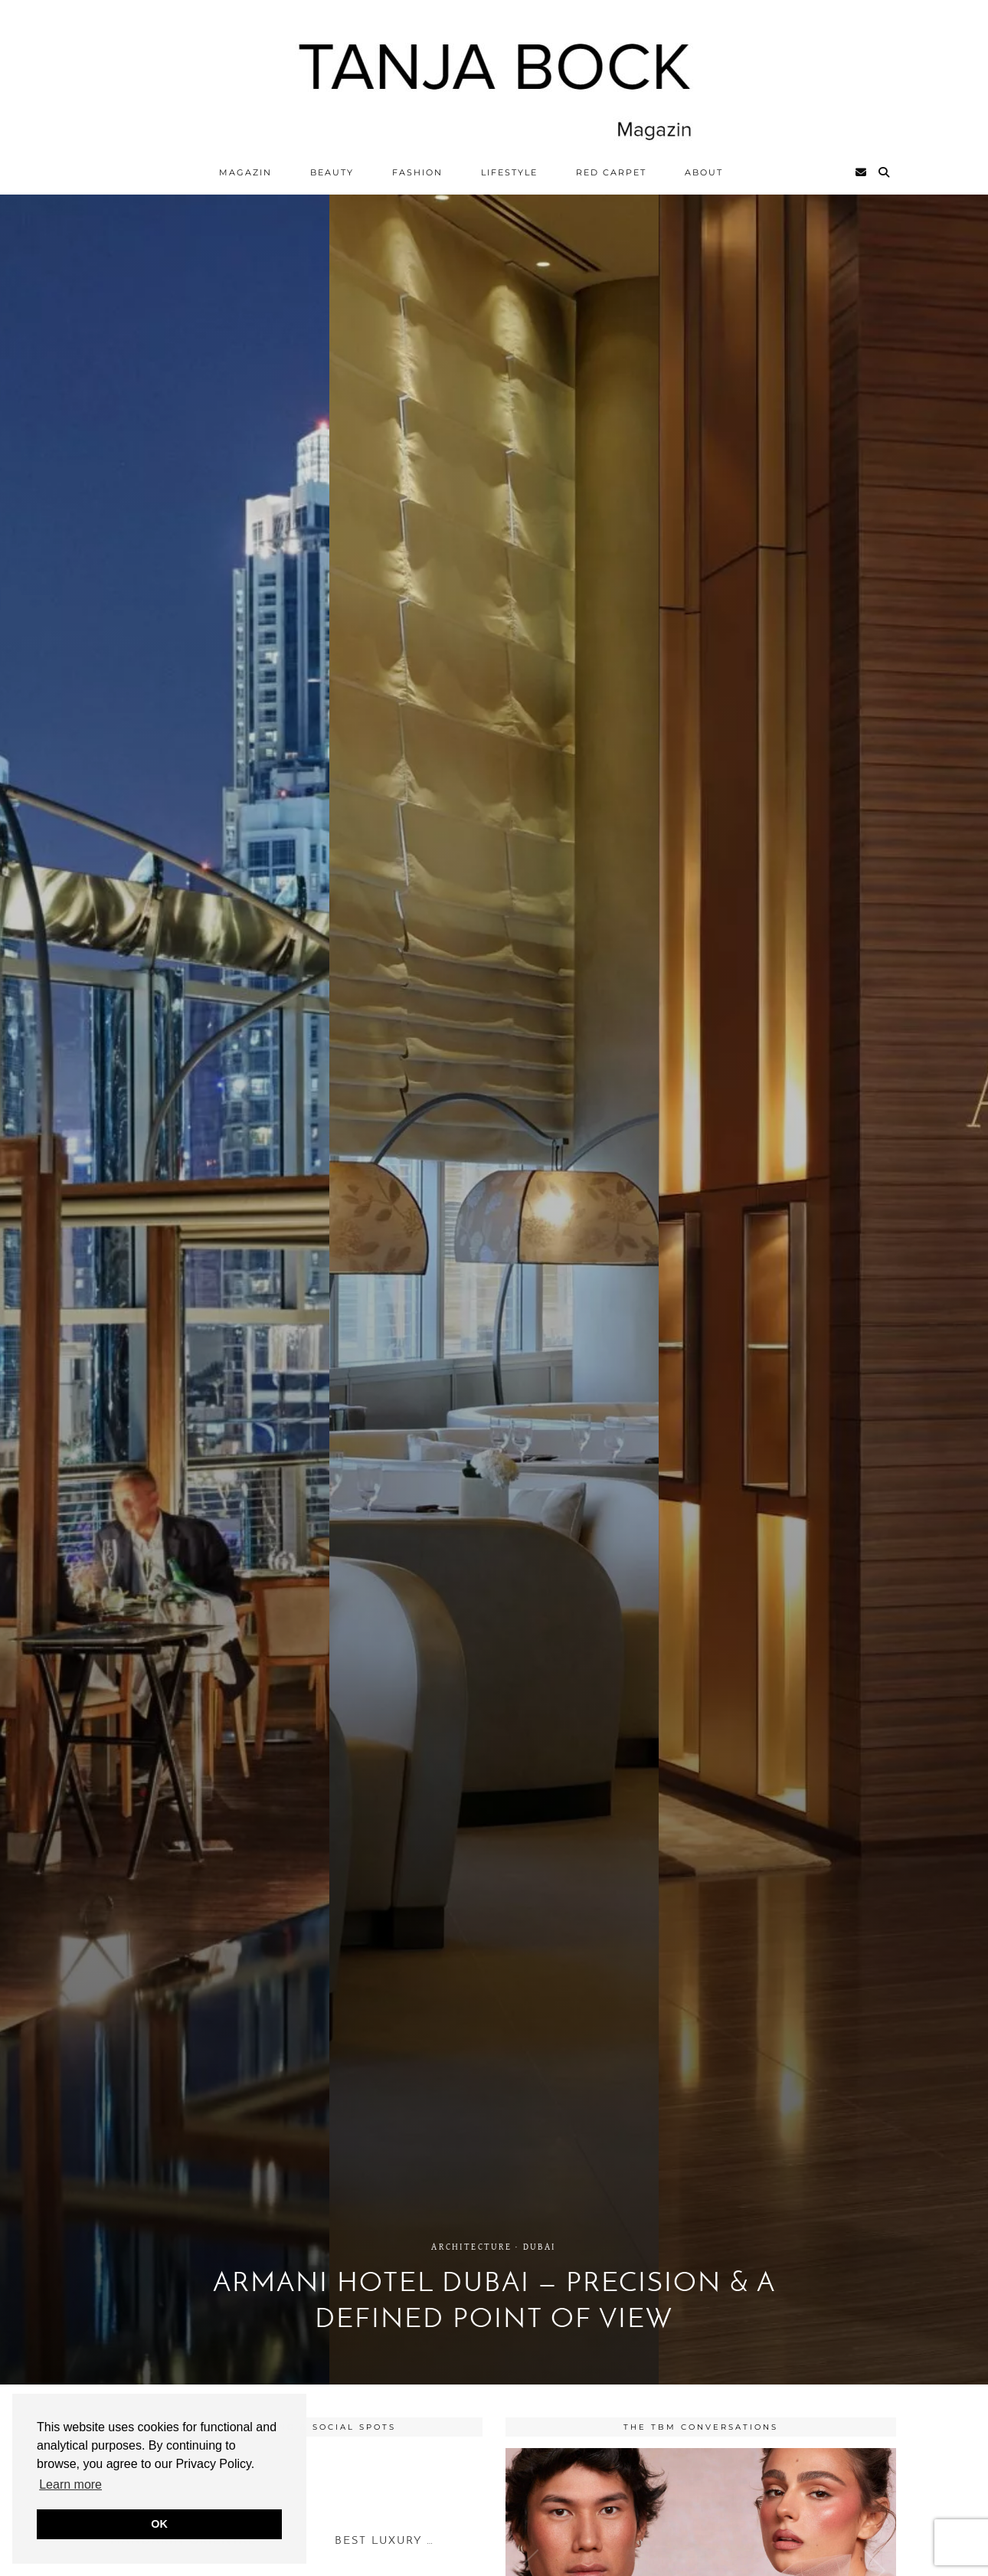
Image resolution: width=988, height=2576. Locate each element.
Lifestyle (509, 172)
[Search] (884, 172)
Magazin (245, 172)
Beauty (332, 172)
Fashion (417, 172)
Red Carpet (611, 172)
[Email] (862, 172)
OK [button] (159, 2524)
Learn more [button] (70, 2484)
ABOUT (704, 172)
